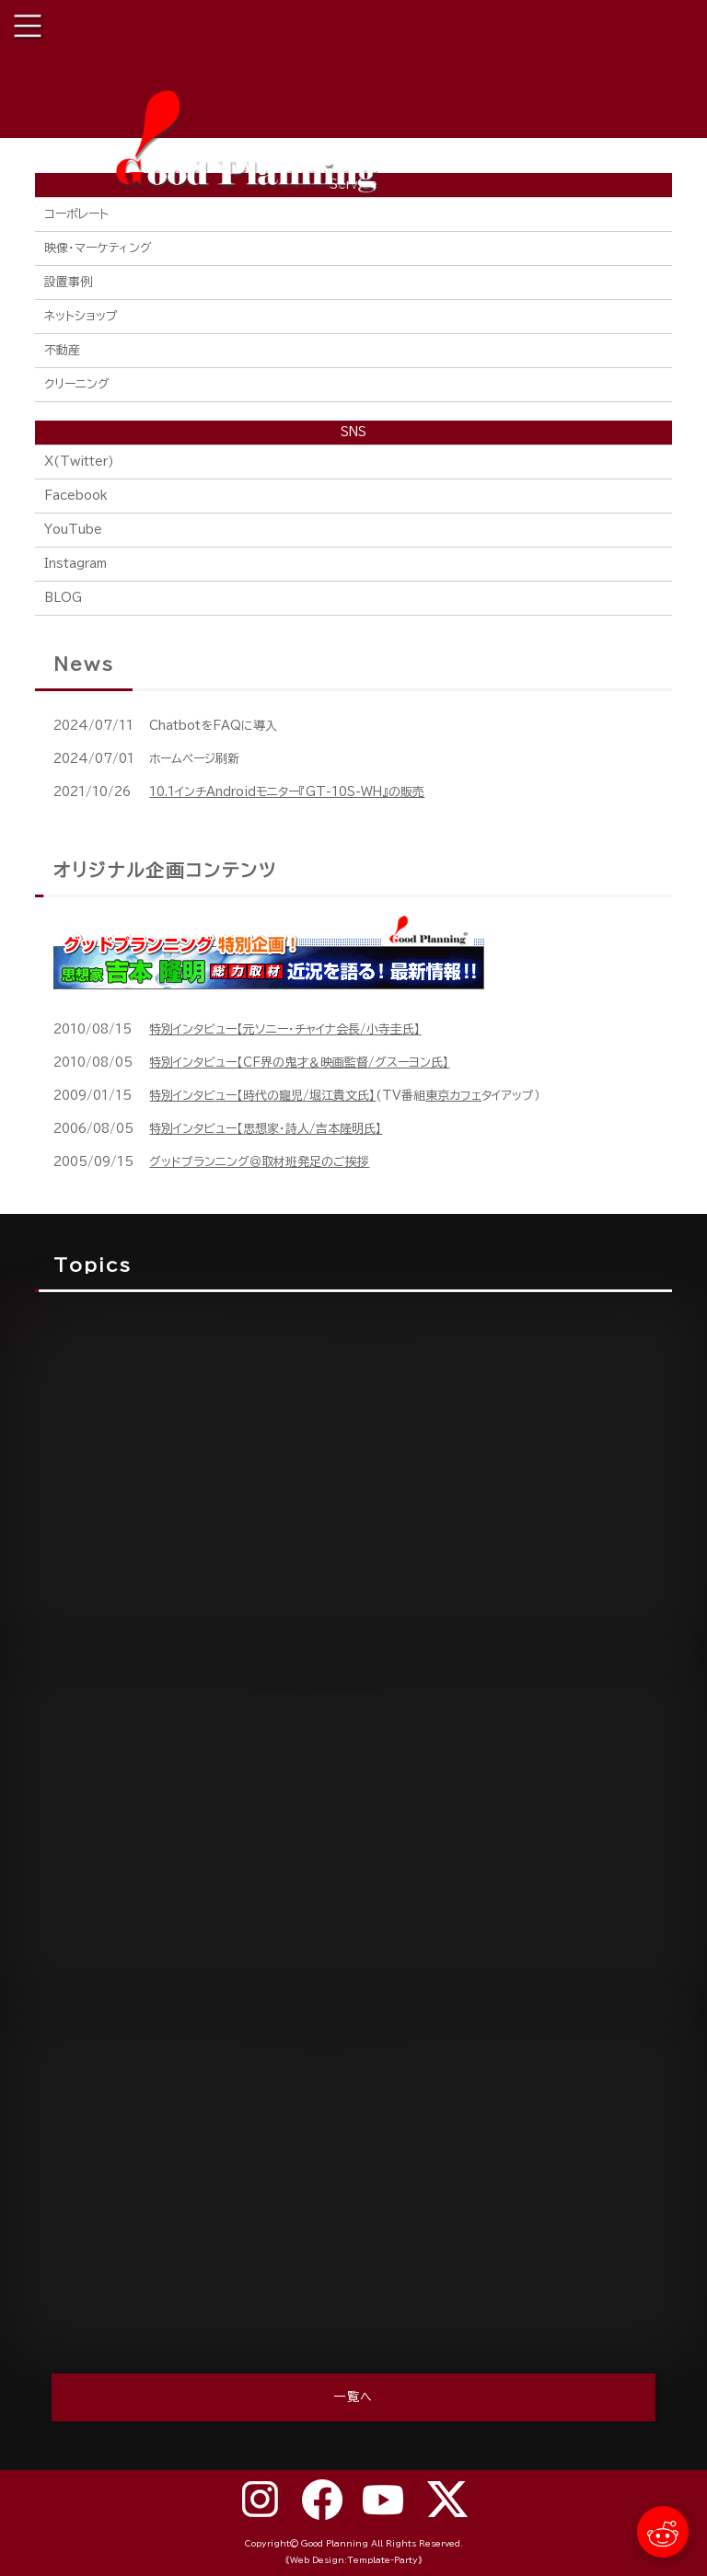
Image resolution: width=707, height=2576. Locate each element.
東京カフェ (453, 1096)
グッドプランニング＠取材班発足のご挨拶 (259, 1162)
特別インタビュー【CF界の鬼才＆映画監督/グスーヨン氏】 (299, 1063)
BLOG (63, 598)
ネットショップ (81, 316)
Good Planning (334, 2543)
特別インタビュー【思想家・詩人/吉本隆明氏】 (265, 1129)
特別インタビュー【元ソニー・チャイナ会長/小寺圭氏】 (285, 1029)
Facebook (76, 496)
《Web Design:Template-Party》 (354, 2560)
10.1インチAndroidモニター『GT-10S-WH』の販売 (286, 792)
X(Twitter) (79, 462)
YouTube (73, 530)
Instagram (75, 564)
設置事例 (68, 282)
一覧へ (354, 2397)
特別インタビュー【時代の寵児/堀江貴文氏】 (262, 1096)
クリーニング (77, 384)
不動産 (62, 350)
